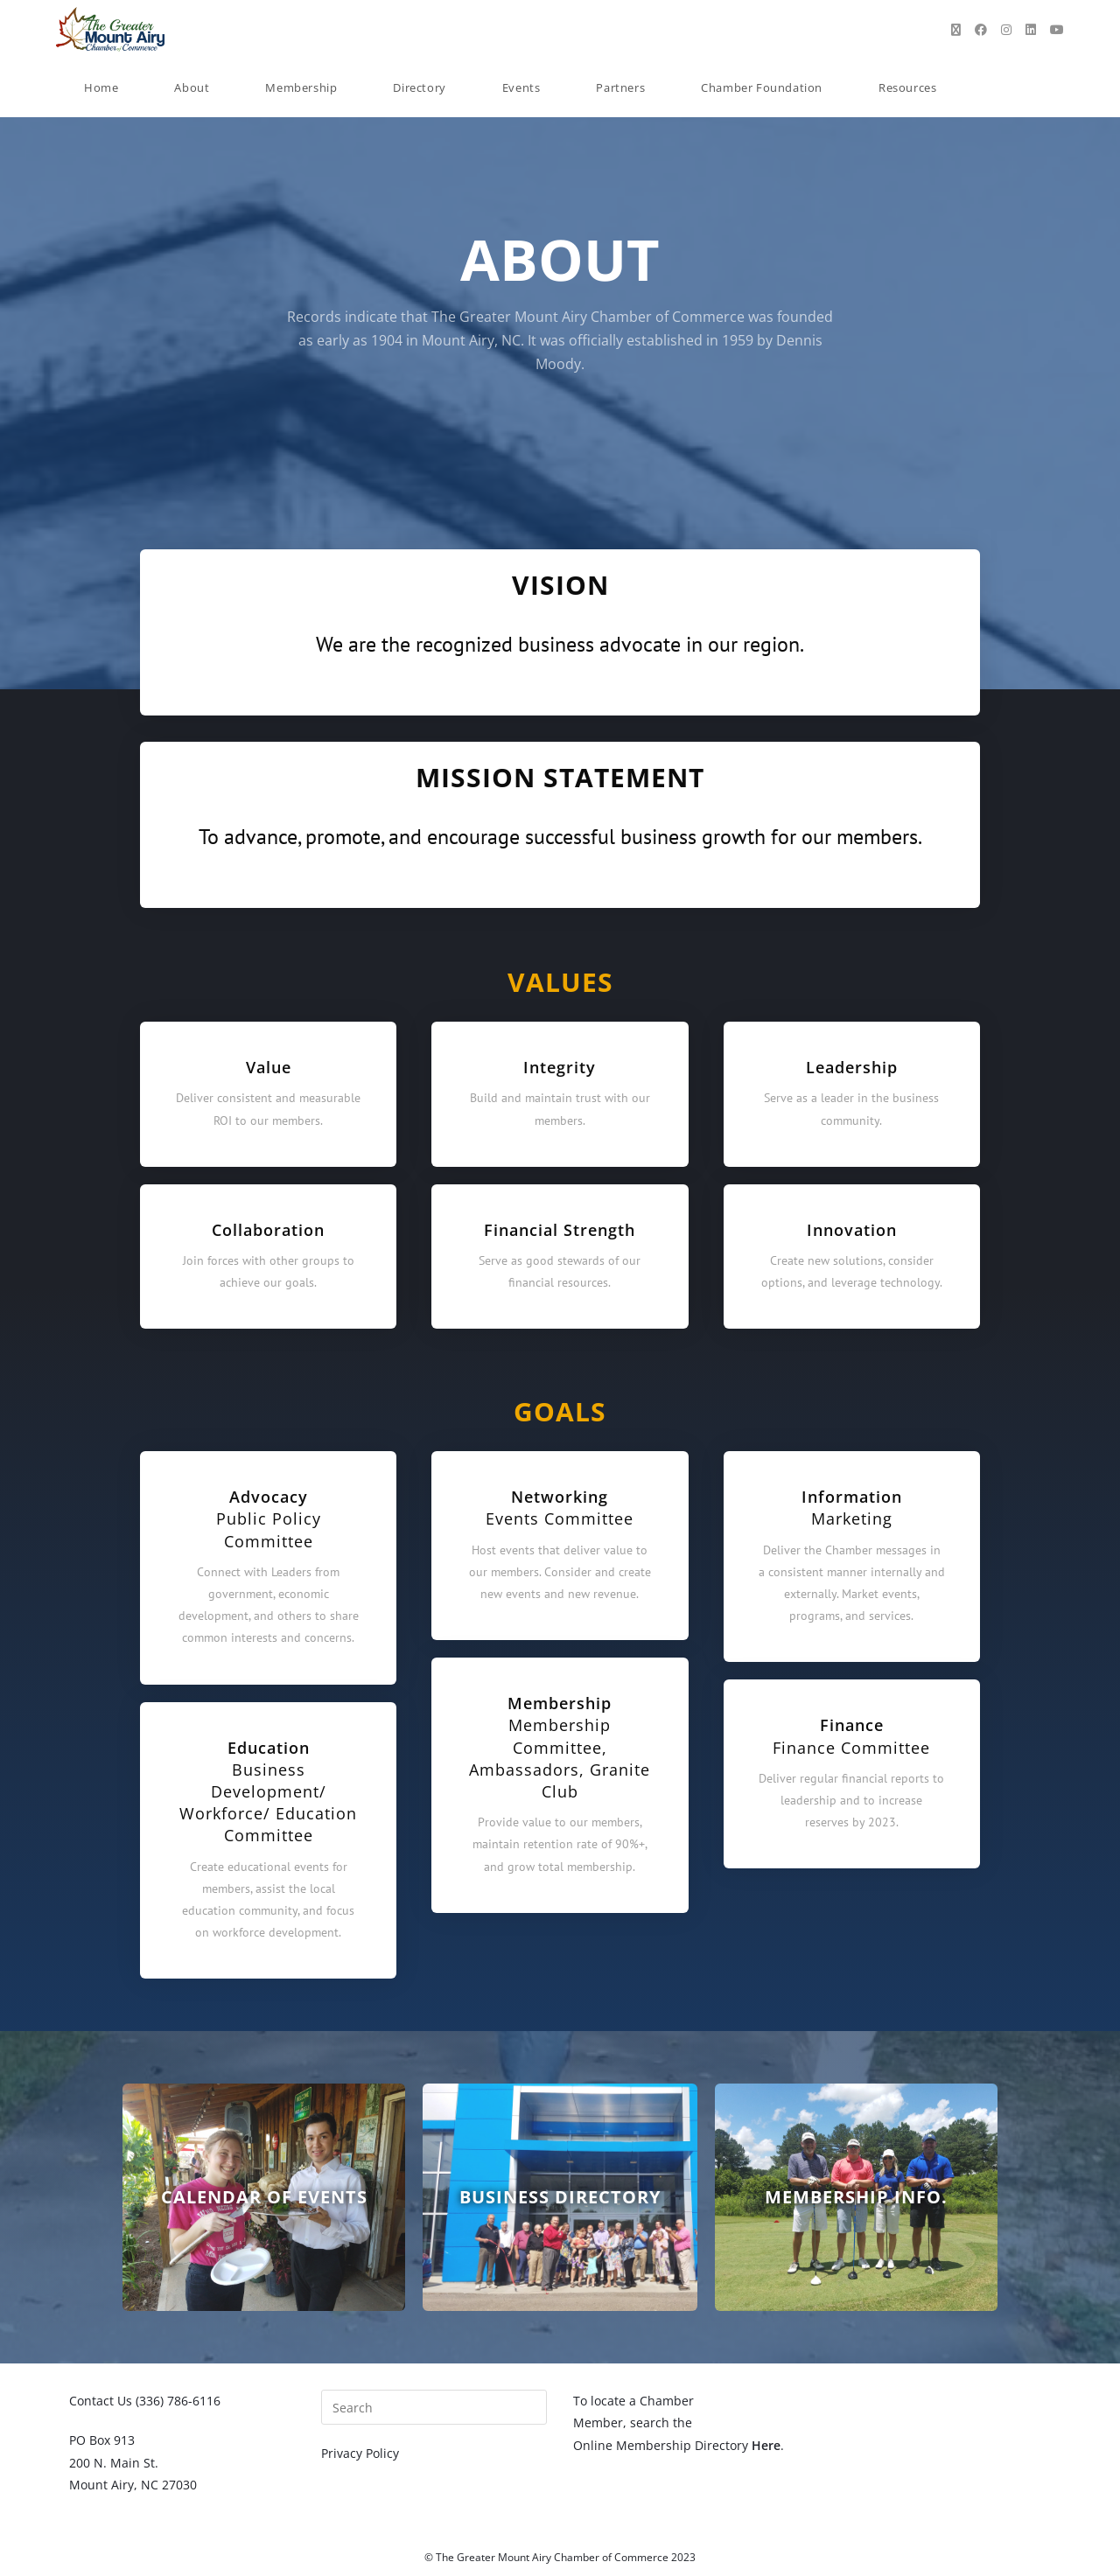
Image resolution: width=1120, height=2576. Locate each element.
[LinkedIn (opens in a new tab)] (1030, 30)
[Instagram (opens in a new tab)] (1006, 30)
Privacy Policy (360, 2453)
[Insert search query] (434, 2407)
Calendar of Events (264, 2197)
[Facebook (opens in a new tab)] (981, 30)
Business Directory (560, 2197)
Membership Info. (856, 2197)
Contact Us (100, 2400)
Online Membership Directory (676, 2445)
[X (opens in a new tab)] (956, 30)
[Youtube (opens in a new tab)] (1057, 30)
